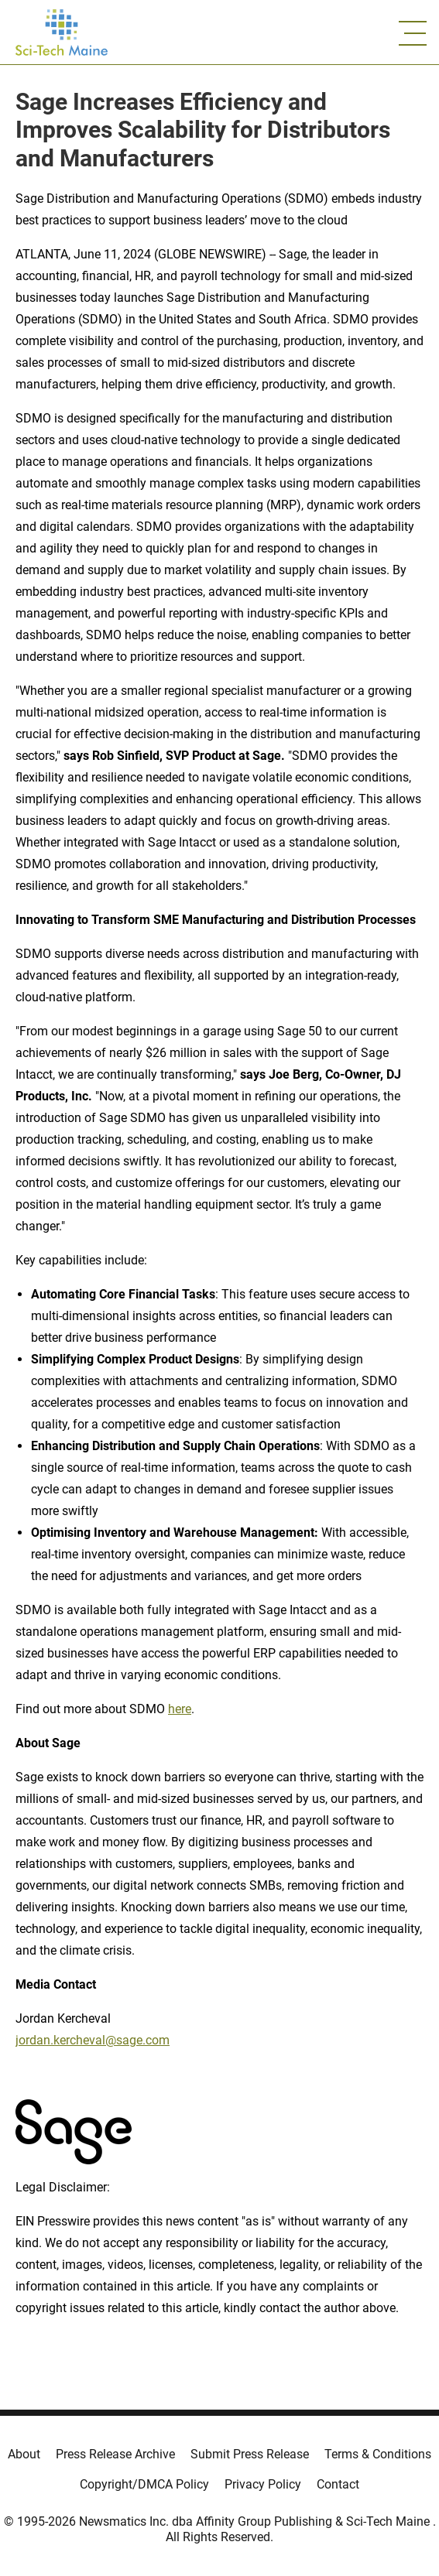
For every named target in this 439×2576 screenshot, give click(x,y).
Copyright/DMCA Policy (144, 2484)
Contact (338, 2484)
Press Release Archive (115, 2454)
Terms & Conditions (377, 2454)
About (24, 2454)
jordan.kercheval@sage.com (92, 2040)
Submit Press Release (249, 2454)
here (179, 1709)
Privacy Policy (263, 2484)
